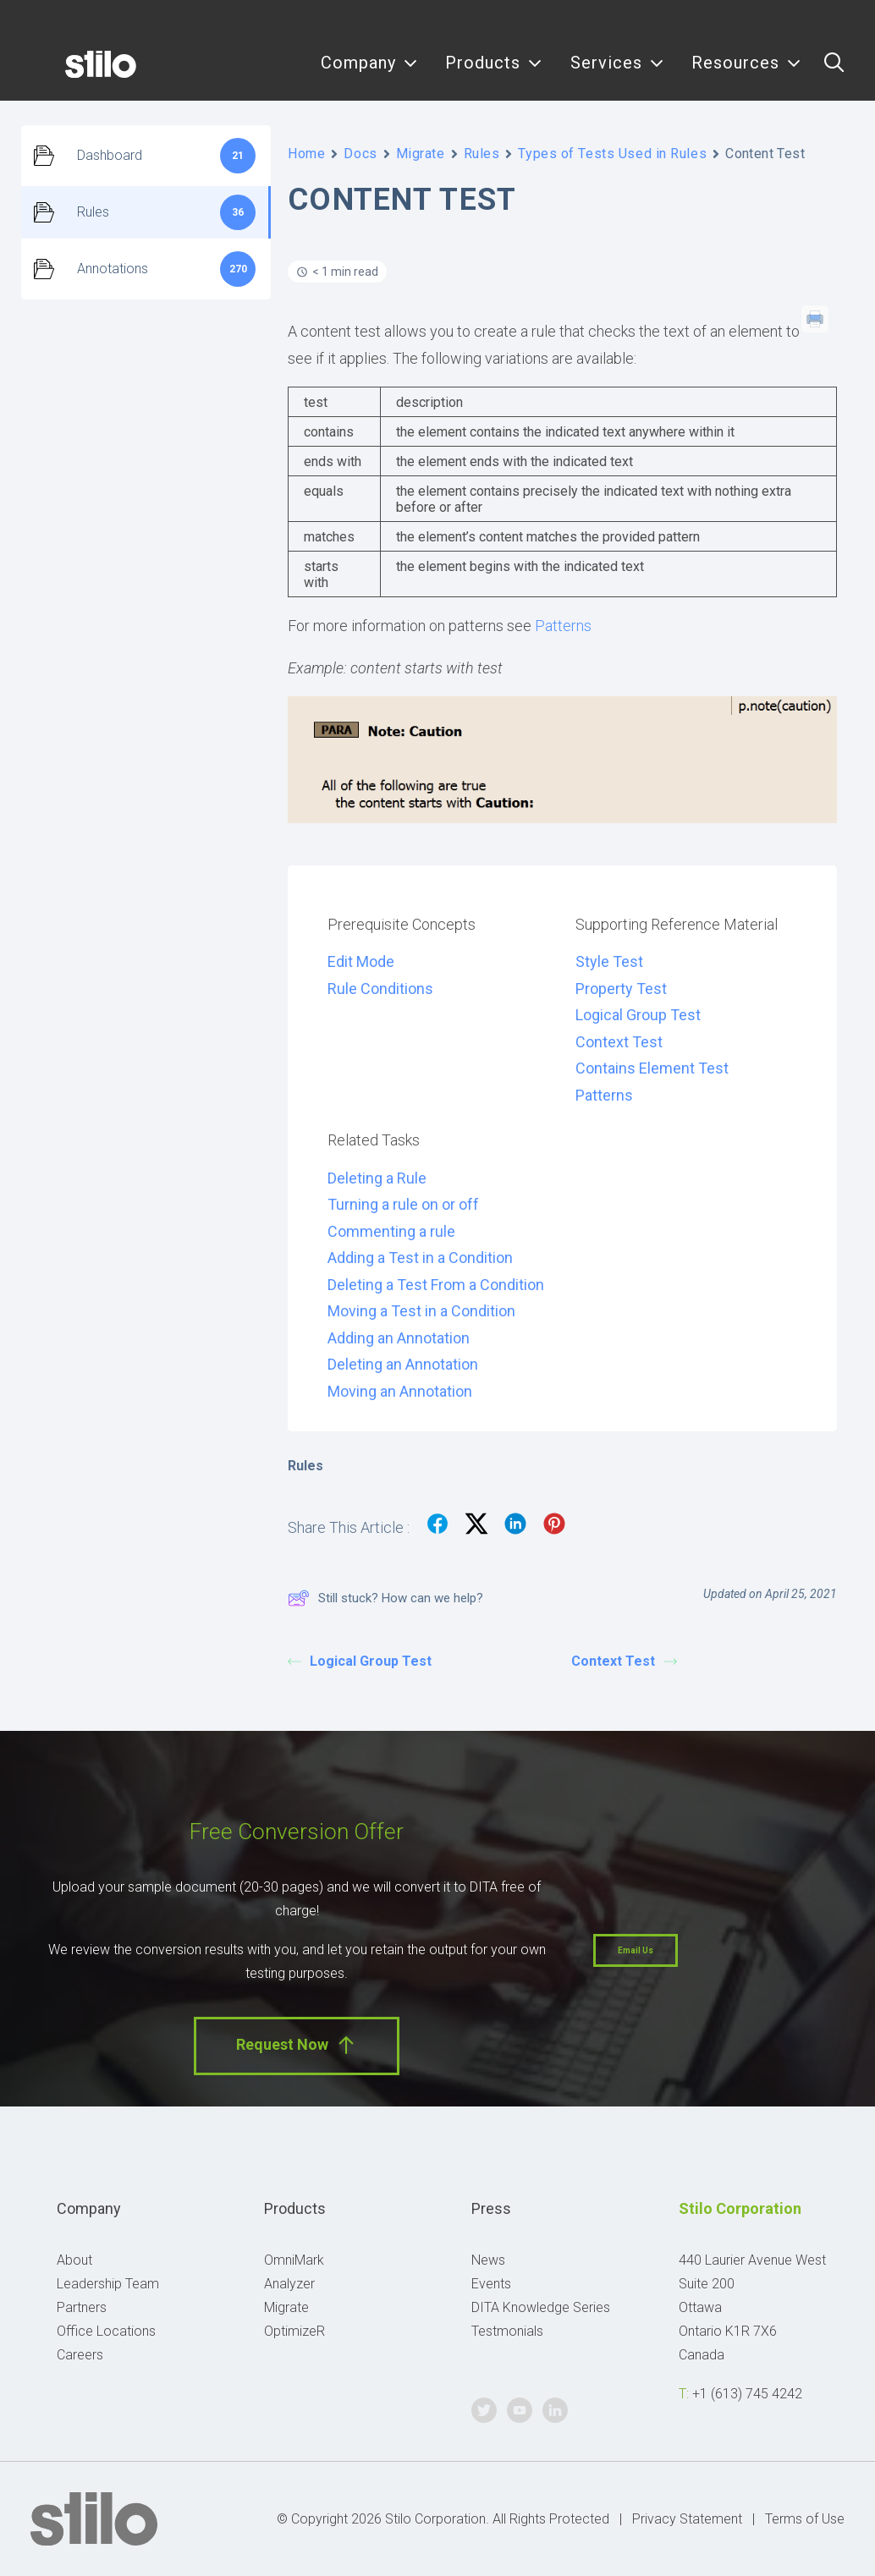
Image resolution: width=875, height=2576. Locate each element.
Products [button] (493, 74)
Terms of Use (805, 2519)
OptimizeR (294, 2331)
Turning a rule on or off (403, 1204)
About (74, 2260)
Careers (80, 2355)
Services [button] (617, 74)
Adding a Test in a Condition (420, 1257)
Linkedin (842, 23)
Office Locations (106, 2331)
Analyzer (289, 2284)
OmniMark (294, 2260)
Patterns (563, 625)
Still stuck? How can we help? (385, 1598)
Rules (482, 154)
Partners (82, 2307)
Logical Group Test (638, 1015)
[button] (834, 73)
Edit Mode (360, 961)
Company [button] (369, 74)
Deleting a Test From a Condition (435, 1284)
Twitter (766, 23)
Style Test (609, 961)
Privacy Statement (687, 2519)
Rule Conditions (380, 988)
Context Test (619, 1042)
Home (306, 154)
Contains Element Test (652, 1068)
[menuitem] (369, 73)
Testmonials (507, 2331)
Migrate (420, 154)
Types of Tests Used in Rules (612, 154)
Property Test (621, 988)
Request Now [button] (296, 2045)
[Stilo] (75, 73)
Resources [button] (746, 74)
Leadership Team (108, 2284)
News (488, 2260)
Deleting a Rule (376, 1178)
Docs (360, 154)
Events (491, 2284)
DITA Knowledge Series (540, 2307)
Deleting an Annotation (402, 1364)
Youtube (804, 23)
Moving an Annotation (399, 1391)
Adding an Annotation (398, 1338)
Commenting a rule (391, 1231)
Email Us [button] (635, 1950)
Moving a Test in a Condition (421, 1311)
